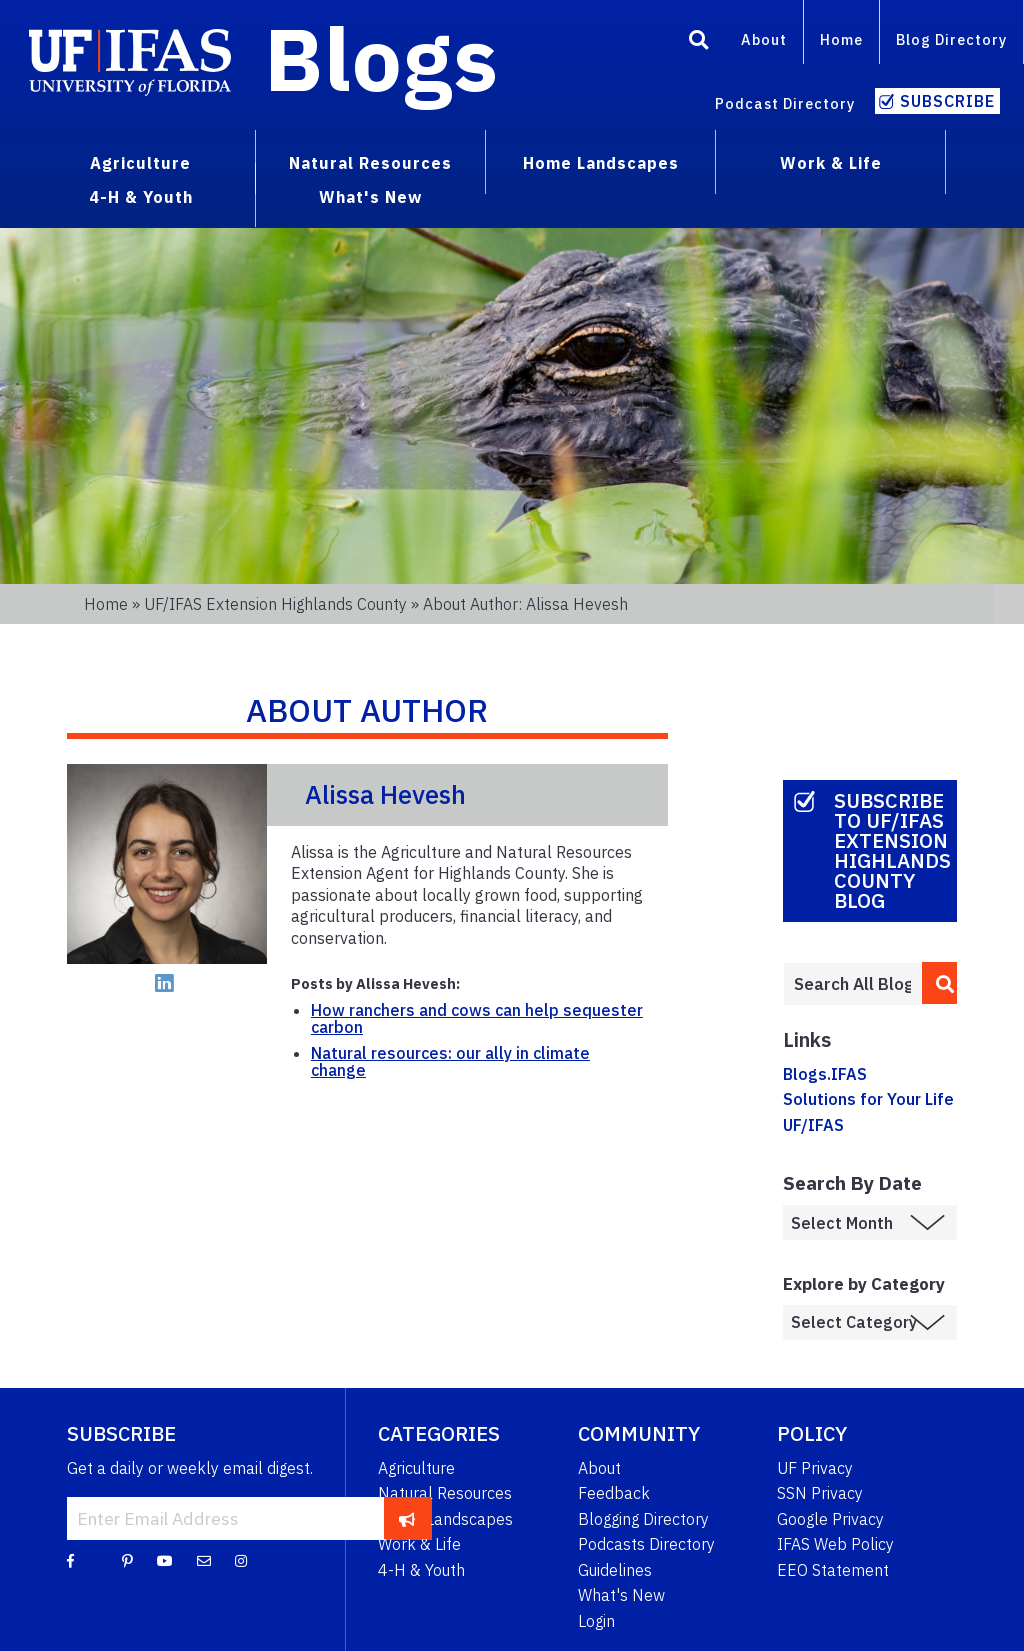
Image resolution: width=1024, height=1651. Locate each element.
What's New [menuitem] (370, 197)
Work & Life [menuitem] (831, 163)
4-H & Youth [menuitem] (141, 197)
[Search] (699, 43)
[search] (939, 983)
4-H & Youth (421, 1570)
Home (841, 39)
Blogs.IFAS (825, 1074)
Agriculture (416, 1468)
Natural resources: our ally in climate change (450, 1062)
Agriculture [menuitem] (140, 163)
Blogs (381, 58)
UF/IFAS (813, 1125)
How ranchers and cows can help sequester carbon (477, 1019)
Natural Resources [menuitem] (370, 163)
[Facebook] (70, 1560)
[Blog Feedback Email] (204, 1560)
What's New (621, 1595)
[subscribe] (407, 1518)
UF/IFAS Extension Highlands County (275, 604)
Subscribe (947, 101)
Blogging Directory (643, 1519)
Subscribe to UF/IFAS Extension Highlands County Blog (892, 850)
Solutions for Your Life (868, 1099)
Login (596, 1621)
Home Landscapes (445, 1519)
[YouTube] (165, 1560)
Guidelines (615, 1570)
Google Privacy (830, 1519)
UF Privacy (815, 1468)
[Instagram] (241, 1560)
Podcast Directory (785, 103)
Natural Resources (445, 1493)
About (764, 39)
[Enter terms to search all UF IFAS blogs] (852, 984)
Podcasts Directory (646, 1544)
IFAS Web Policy (835, 1544)
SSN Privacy (820, 1493)
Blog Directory (951, 39)
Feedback (614, 1493)
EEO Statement (833, 1570)
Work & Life (419, 1544)
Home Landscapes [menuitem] (601, 163)
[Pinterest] (127, 1560)
